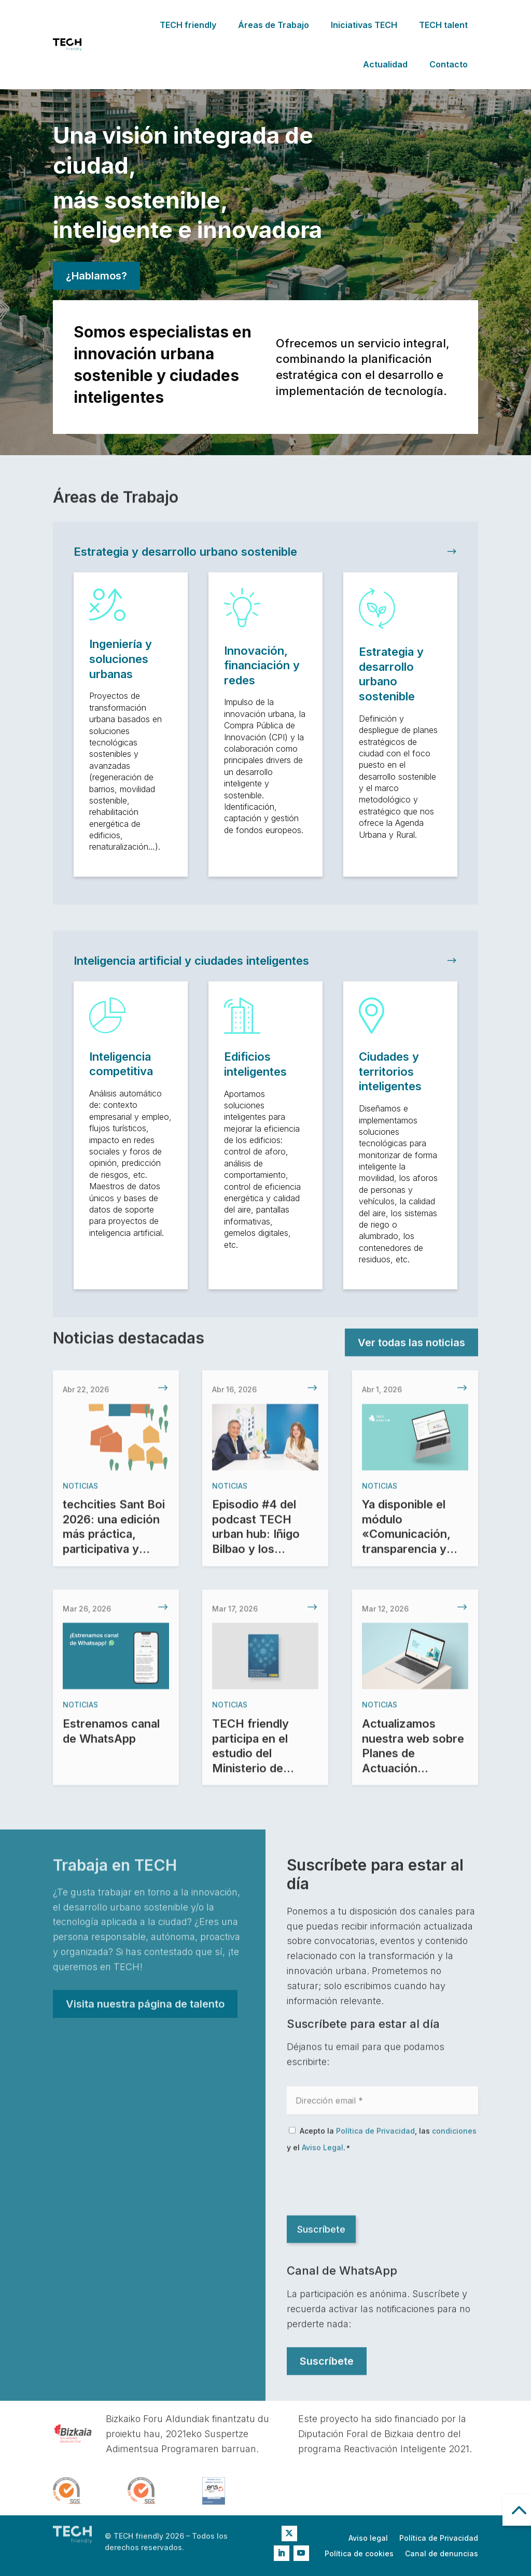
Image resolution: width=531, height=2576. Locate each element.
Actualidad (385, 64)
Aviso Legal (322, 2152)
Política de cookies (359, 2554)
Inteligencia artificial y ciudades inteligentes (191, 960)
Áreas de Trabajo (273, 25)
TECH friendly (188, 25)
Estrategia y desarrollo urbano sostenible (185, 551)
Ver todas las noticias (411, 1344)
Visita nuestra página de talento (145, 2004)
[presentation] (365, 2189)
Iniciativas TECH (364, 25)
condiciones (454, 2136)
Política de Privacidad (375, 2136)
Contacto (448, 64)
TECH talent (443, 25)
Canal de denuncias (441, 2554)
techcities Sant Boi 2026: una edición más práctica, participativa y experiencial (114, 1547)
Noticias (80, 1499)
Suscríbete (327, 2362)
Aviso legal (368, 2538)
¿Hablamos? (96, 276)
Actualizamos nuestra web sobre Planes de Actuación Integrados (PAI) (413, 1766)
